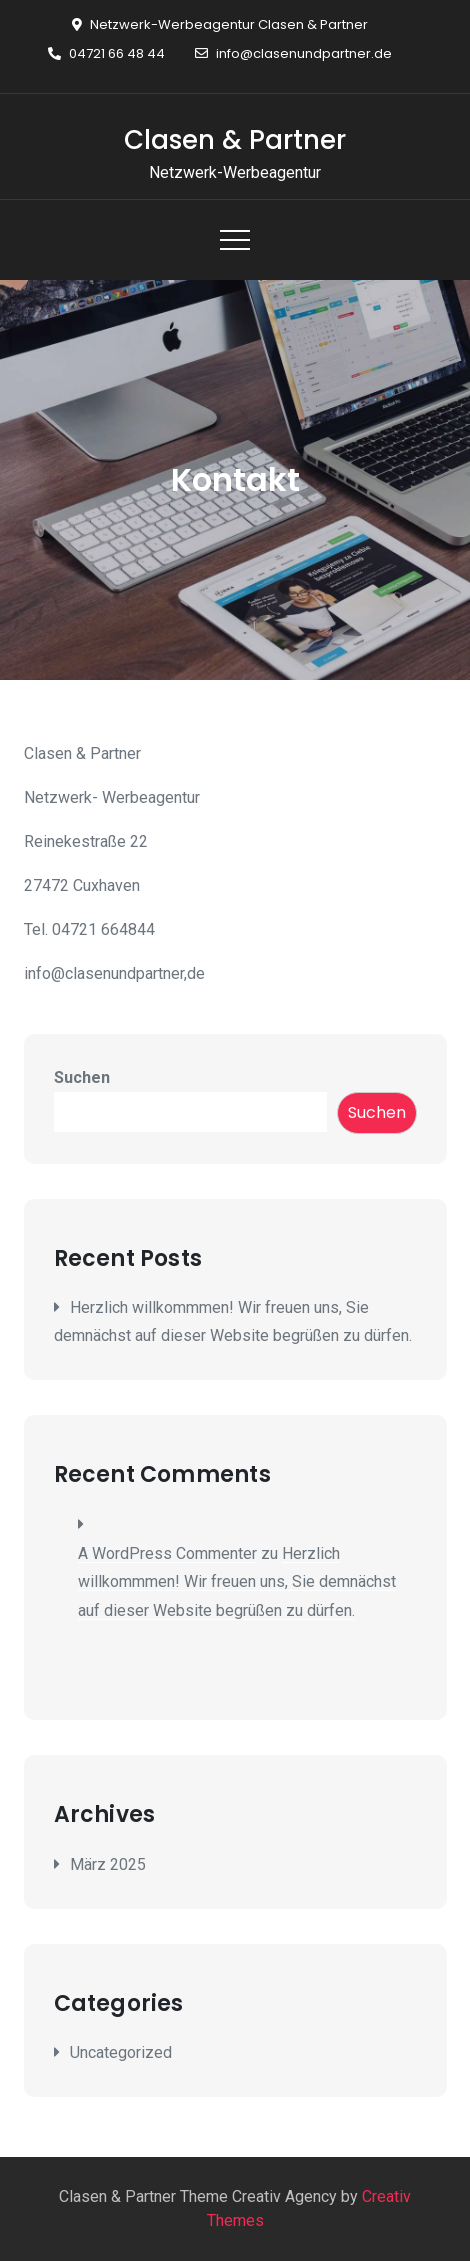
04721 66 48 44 (106, 53)
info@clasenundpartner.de (293, 53)
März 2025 (108, 1864)
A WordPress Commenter (167, 1553)
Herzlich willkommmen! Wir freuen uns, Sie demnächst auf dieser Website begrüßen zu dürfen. (237, 1582)
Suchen (82, 1077)
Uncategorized (121, 2052)
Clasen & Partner (235, 140)
